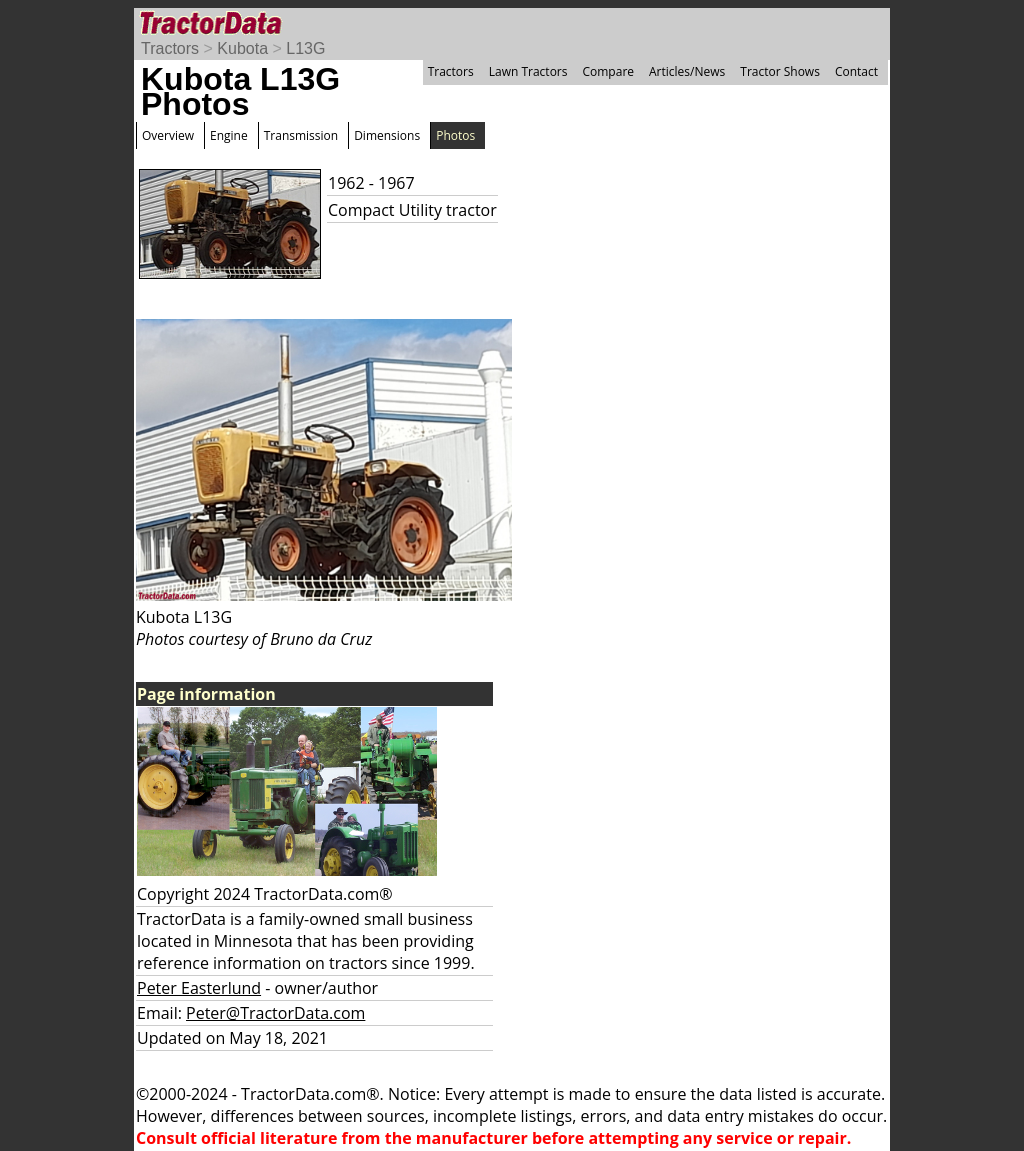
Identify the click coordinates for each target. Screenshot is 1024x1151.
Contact (856, 71)
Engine (229, 135)
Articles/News (687, 71)
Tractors (170, 48)
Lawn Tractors (528, 71)
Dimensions (387, 135)
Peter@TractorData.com (275, 1013)
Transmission (301, 135)
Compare (608, 71)
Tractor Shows (780, 71)
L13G (305, 48)
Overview (168, 135)
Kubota (242, 48)
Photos (455, 135)
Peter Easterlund (199, 988)
